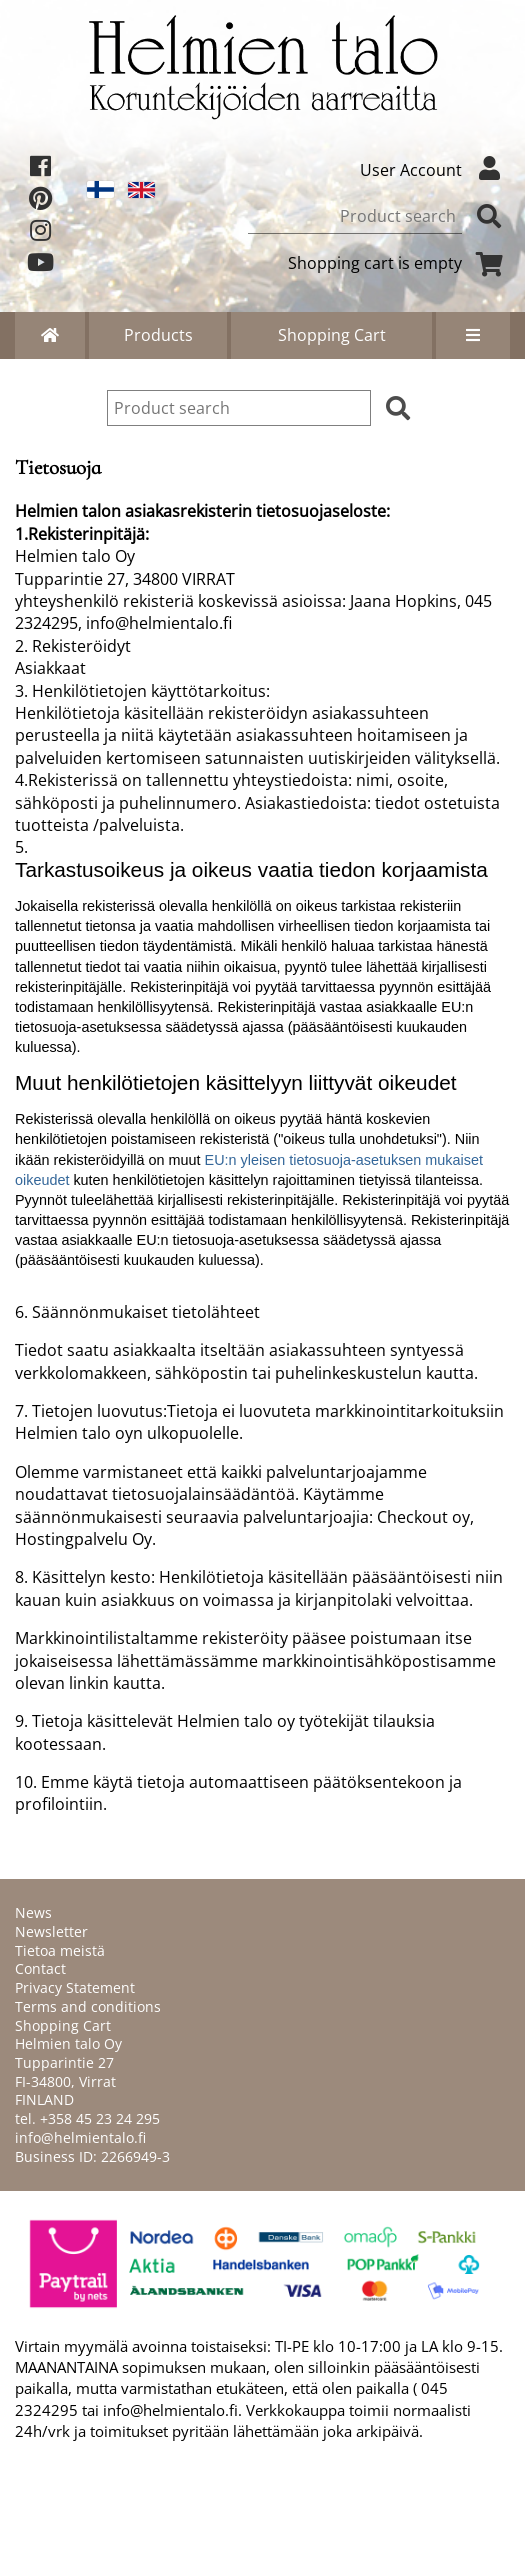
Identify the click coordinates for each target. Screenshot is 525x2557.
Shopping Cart (332, 335)
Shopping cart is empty (399, 263)
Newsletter (51, 1931)
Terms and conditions (88, 2006)
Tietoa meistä (60, 1950)
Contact (40, 1968)
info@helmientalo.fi (80, 2137)
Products (158, 335)
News (33, 1912)
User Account (435, 170)
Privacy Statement (75, 1987)
